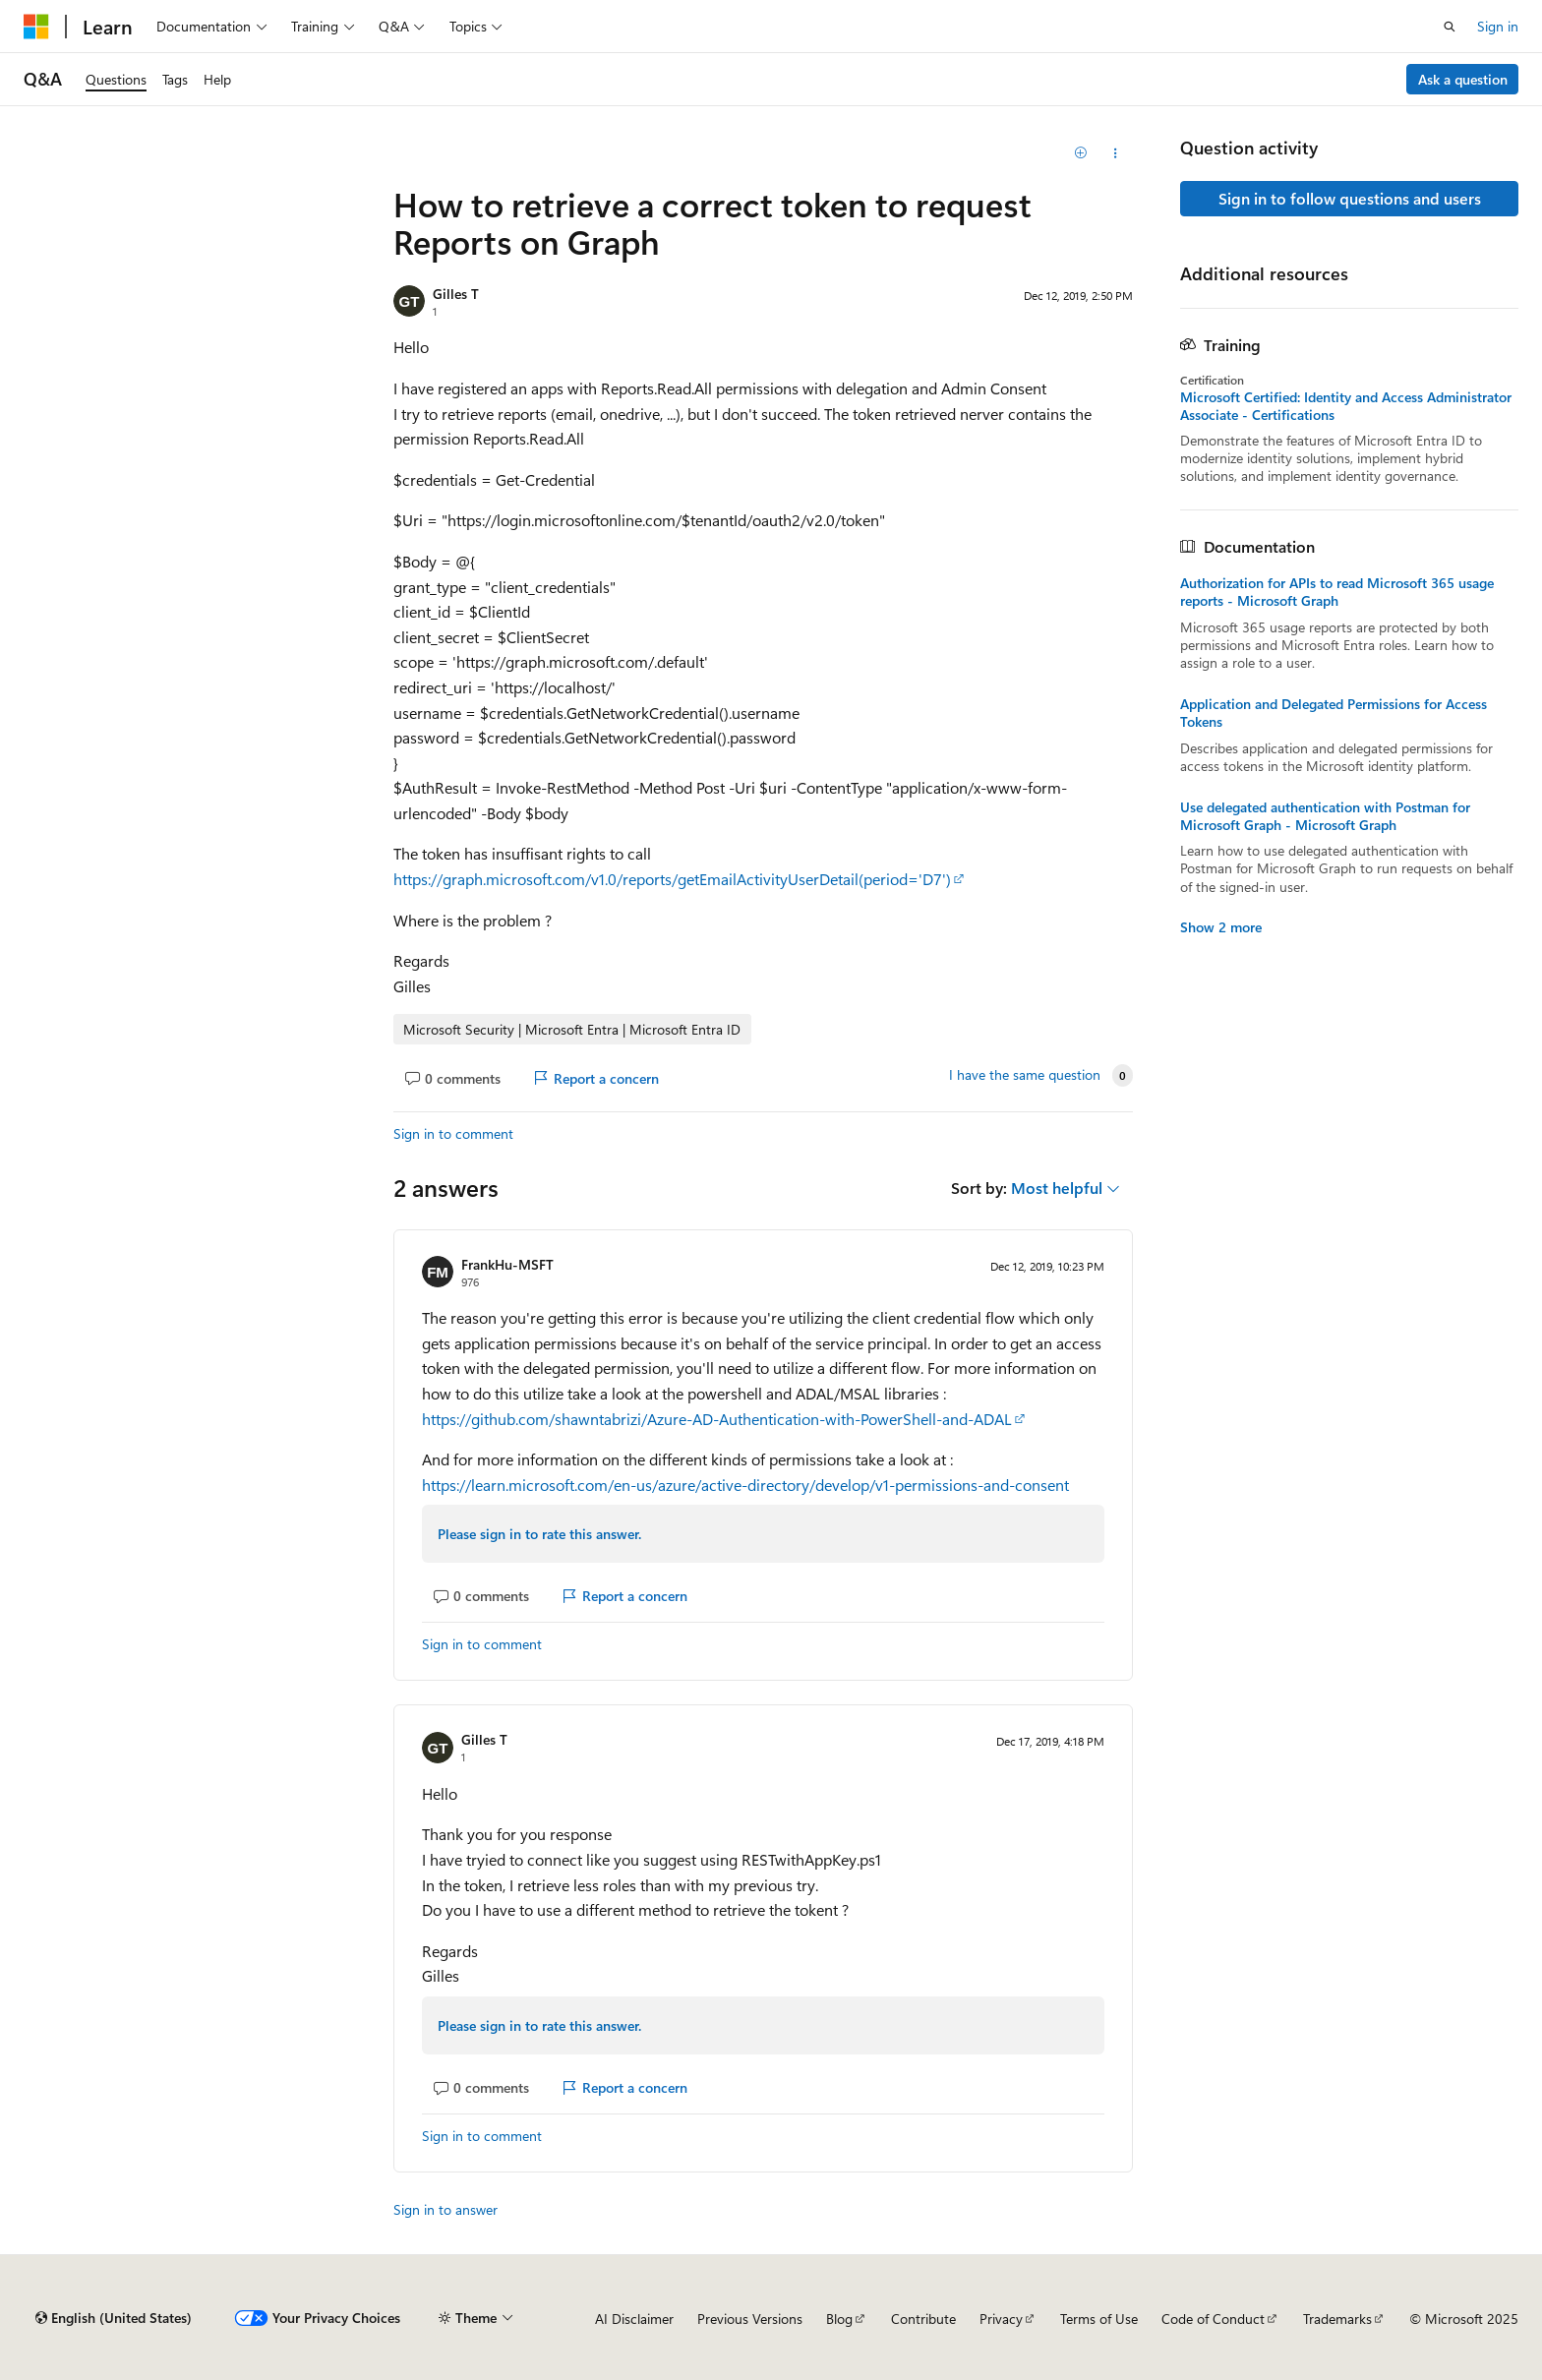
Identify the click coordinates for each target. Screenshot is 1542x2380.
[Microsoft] (36, 26)
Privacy (1001, 2318)
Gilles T (456, 293)
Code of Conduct (1213, 2318)
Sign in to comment (453, 1133)
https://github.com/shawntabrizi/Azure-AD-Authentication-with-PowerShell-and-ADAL (717, 1418)
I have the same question (1024, 1075)
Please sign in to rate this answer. (539, 1533)
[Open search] (1449, 26)
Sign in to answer (445, 2209)
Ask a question (1463, 79)
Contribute (923, 2318)
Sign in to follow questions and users (1349, 198)
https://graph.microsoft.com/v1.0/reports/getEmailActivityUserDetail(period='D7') (672, 878)
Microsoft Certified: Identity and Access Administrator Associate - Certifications (1346, 406)
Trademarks (1337, 2318)
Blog (839, 2318)
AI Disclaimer (634, 2318)
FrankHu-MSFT (507, 1264)
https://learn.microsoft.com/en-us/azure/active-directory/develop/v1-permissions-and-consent (745, 1484)
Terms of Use (1099, 2318)
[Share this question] (1115, 153)
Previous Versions (749, 2318)
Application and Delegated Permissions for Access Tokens (1333, 713)
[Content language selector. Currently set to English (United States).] (114, 2318)
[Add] (1081, 153)
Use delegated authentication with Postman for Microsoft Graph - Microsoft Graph (1325, 816)
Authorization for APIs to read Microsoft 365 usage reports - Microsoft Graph (1337, 592)
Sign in (1497, 26)
